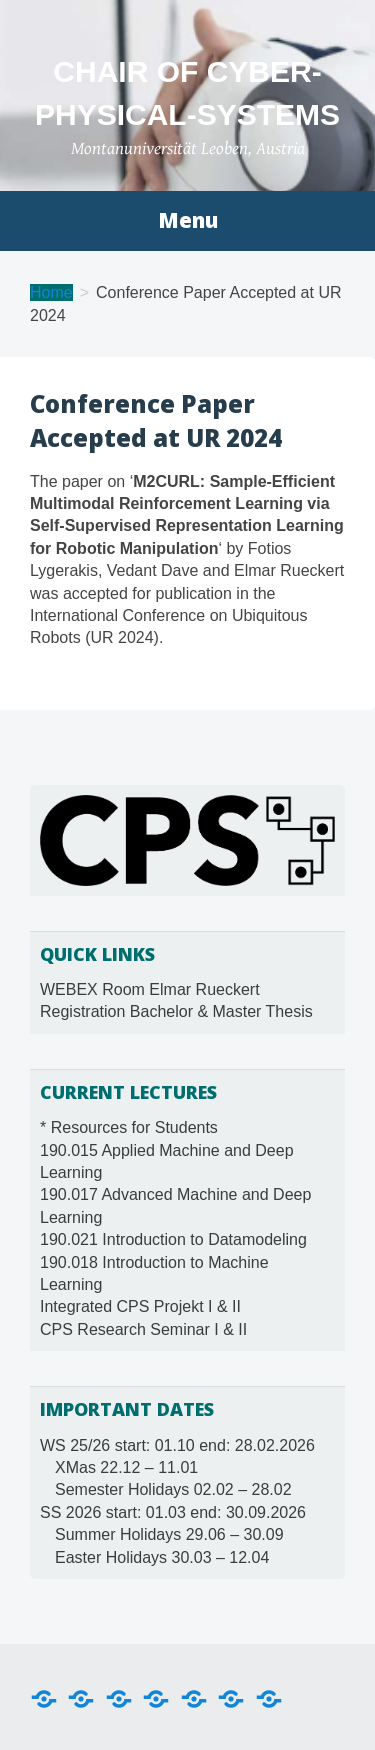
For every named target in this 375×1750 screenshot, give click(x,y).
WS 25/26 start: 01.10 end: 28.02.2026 (177, 1445)
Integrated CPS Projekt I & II (140, 1306)
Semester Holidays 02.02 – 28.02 (173, 1489)
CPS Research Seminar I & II (143, 1329)
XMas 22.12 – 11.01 (126, 1467)
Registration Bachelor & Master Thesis (176, 1011)
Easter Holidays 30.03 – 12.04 (162, 1557)
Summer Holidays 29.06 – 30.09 (169, 1534)
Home (51, 292)
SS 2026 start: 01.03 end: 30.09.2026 (173, 1512)
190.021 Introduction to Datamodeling (173, 1239)
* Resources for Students (129, 1127)
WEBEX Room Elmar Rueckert (150, 989)
